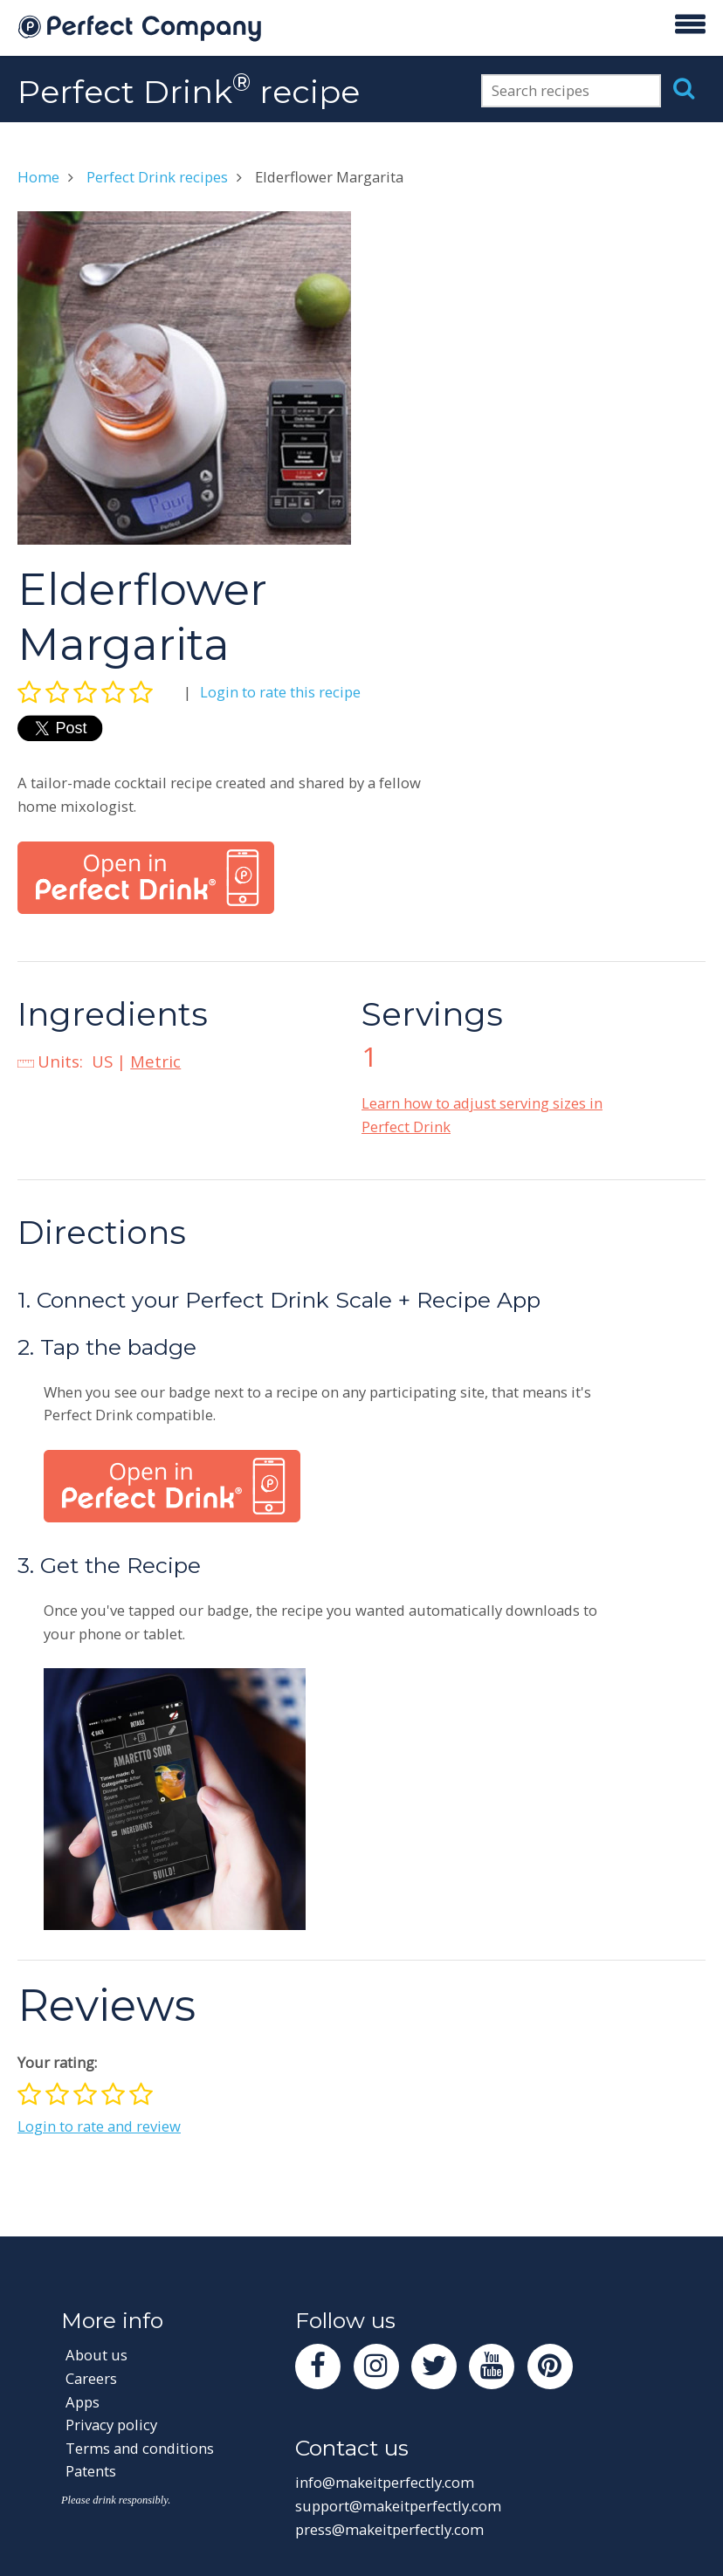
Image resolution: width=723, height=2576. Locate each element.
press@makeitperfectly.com (389, 2529)
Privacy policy (111, 2425)
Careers (91, 2378)
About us (96, 2355)
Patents (90, 2471)
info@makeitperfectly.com (384, 2482)
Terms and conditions (139, 2448)
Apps (82, 2402)
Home (38, 177)
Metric (155, 1061)
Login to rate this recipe (280, 692)
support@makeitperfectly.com (398, 2506)
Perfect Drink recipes (157, 177)
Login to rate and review (99, 2126)
